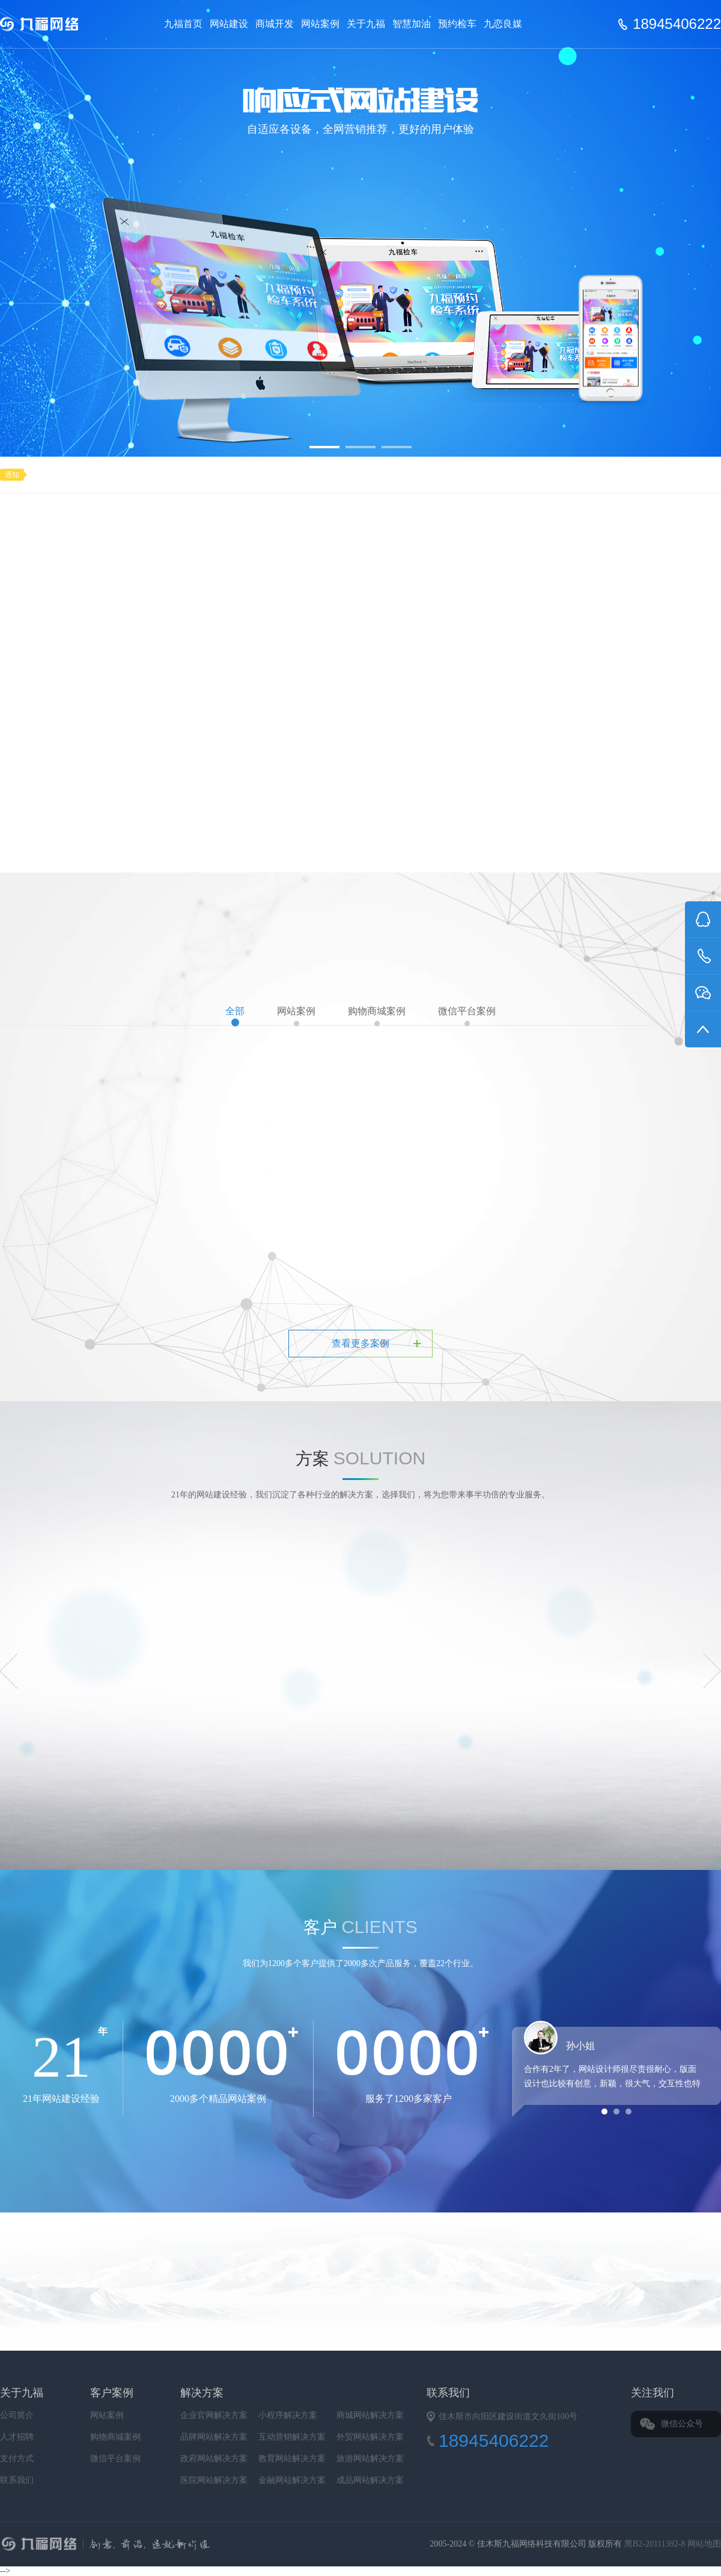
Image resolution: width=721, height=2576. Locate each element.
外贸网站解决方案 (370, 2436)
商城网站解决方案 (370, 2415)
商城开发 (274, 24)
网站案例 (320, 24)
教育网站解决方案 (292, 2458)
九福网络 (226, 2545)
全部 (235, 1016)
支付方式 (17, 2458)
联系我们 (17, 2480)
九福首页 (183, 24)
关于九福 (366, 24)
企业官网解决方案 (214, 2415)
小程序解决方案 (287, 2415)
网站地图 (704, 2543)
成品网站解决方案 (370, 2480)
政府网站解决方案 (214, 2458)
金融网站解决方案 (292, 2480)
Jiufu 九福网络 (53, 24)
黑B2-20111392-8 (655, 2543)
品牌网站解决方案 (214, 2436)
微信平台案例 (467, 1016)
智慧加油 (411, 24)
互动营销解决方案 (292, 2436)
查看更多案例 (360, 1343)
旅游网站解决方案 (370, 2458)
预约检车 (457, 24)
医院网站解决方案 (214, 2480)
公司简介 (17, 2415)
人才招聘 (17, 2436)
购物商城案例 (377, 1016)
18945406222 (677, 24)
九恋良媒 (503, 24)
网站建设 (229, 24)
